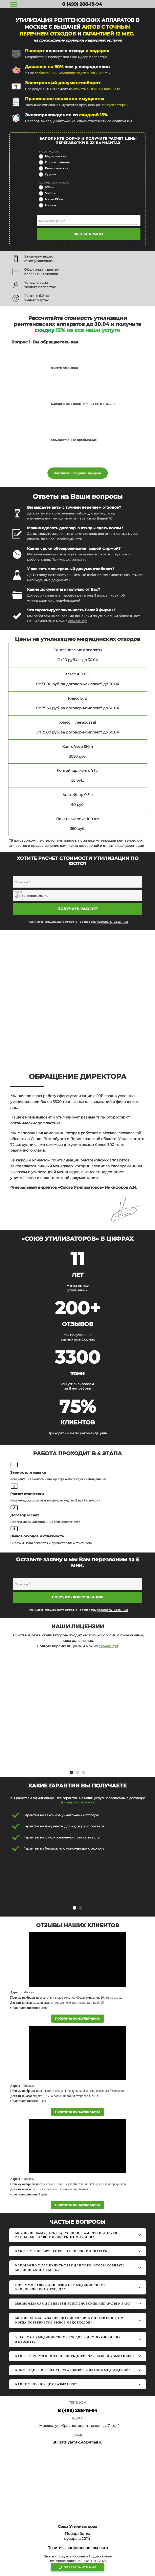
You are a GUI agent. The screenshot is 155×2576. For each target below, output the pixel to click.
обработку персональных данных (105, 921)
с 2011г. (85, 2538)
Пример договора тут (69, 559)
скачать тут (77, 621)
